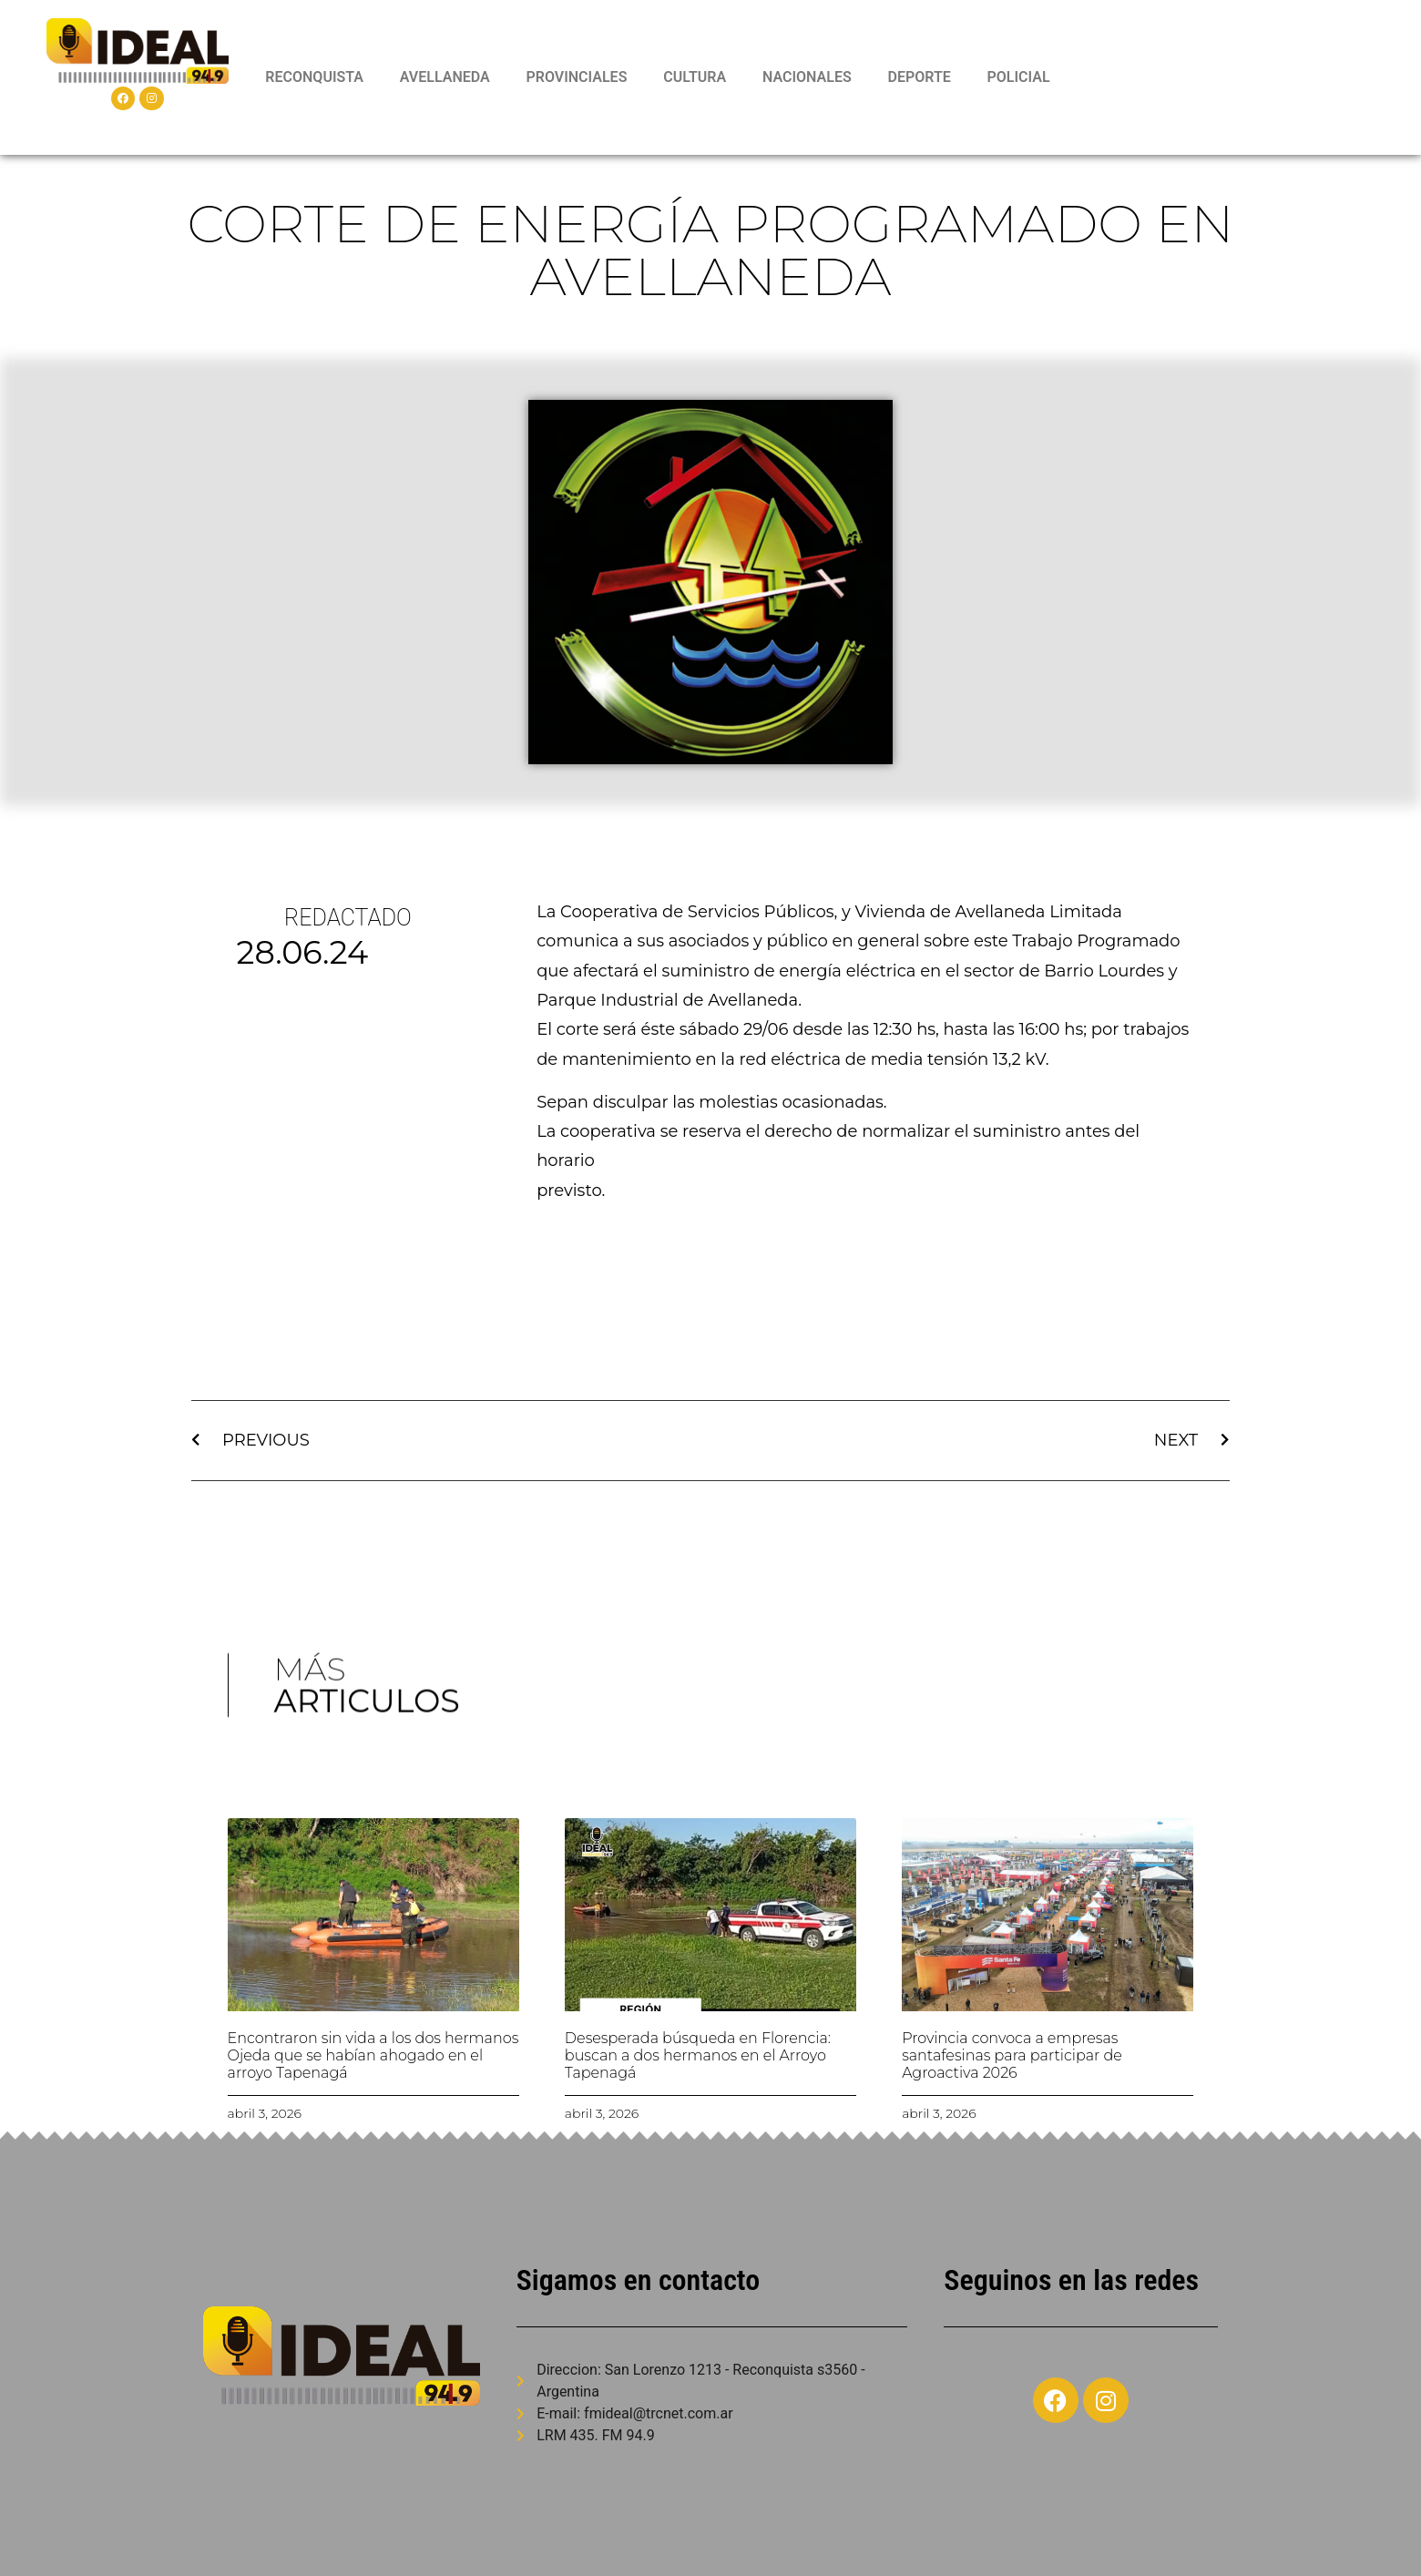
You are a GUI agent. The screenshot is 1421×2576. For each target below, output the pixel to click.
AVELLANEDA (445, 77)
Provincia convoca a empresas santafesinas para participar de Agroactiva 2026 (1012, 2055)
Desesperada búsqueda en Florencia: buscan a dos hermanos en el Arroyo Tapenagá (698, 2055)
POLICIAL (1018, 77)
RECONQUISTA (314, 77)
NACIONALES (807, 77)
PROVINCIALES (576, 77)
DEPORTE (918, 77)
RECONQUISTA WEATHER (1229, 77)
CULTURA (694, 77)
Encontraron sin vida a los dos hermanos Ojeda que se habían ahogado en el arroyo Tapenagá (373, 2055)
